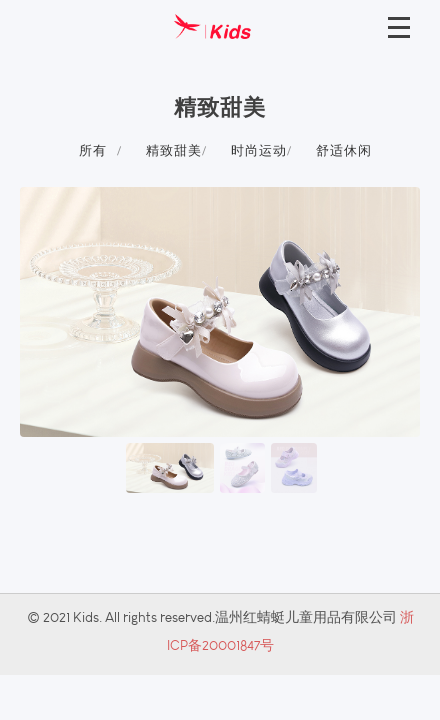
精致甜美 (174, 150)
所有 (93, 150)
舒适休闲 (344, 150)
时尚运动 (259, 150)
